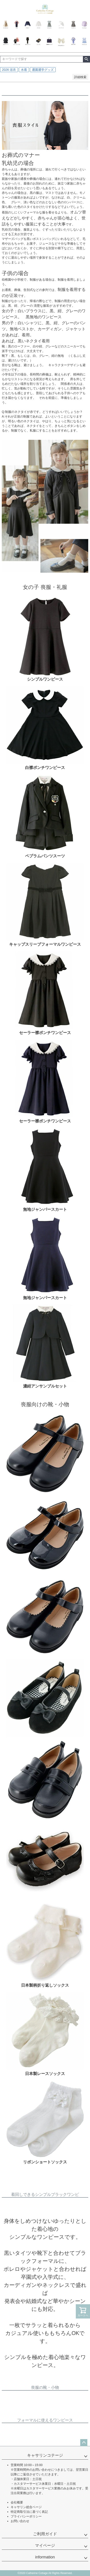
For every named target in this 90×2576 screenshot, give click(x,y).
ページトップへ (83, 2442)
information (45, 2557)
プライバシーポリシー (26, 2516)
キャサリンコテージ (45, 2455)
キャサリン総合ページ (26, 2507)
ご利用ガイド (45, 2534)
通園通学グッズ (43, 69)
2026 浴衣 (9, 69)
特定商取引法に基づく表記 (29, 2511)
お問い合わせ (20, 2521)
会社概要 (17, 2502)
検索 (86, 59)
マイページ (45, 2545)
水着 (24, 69)
